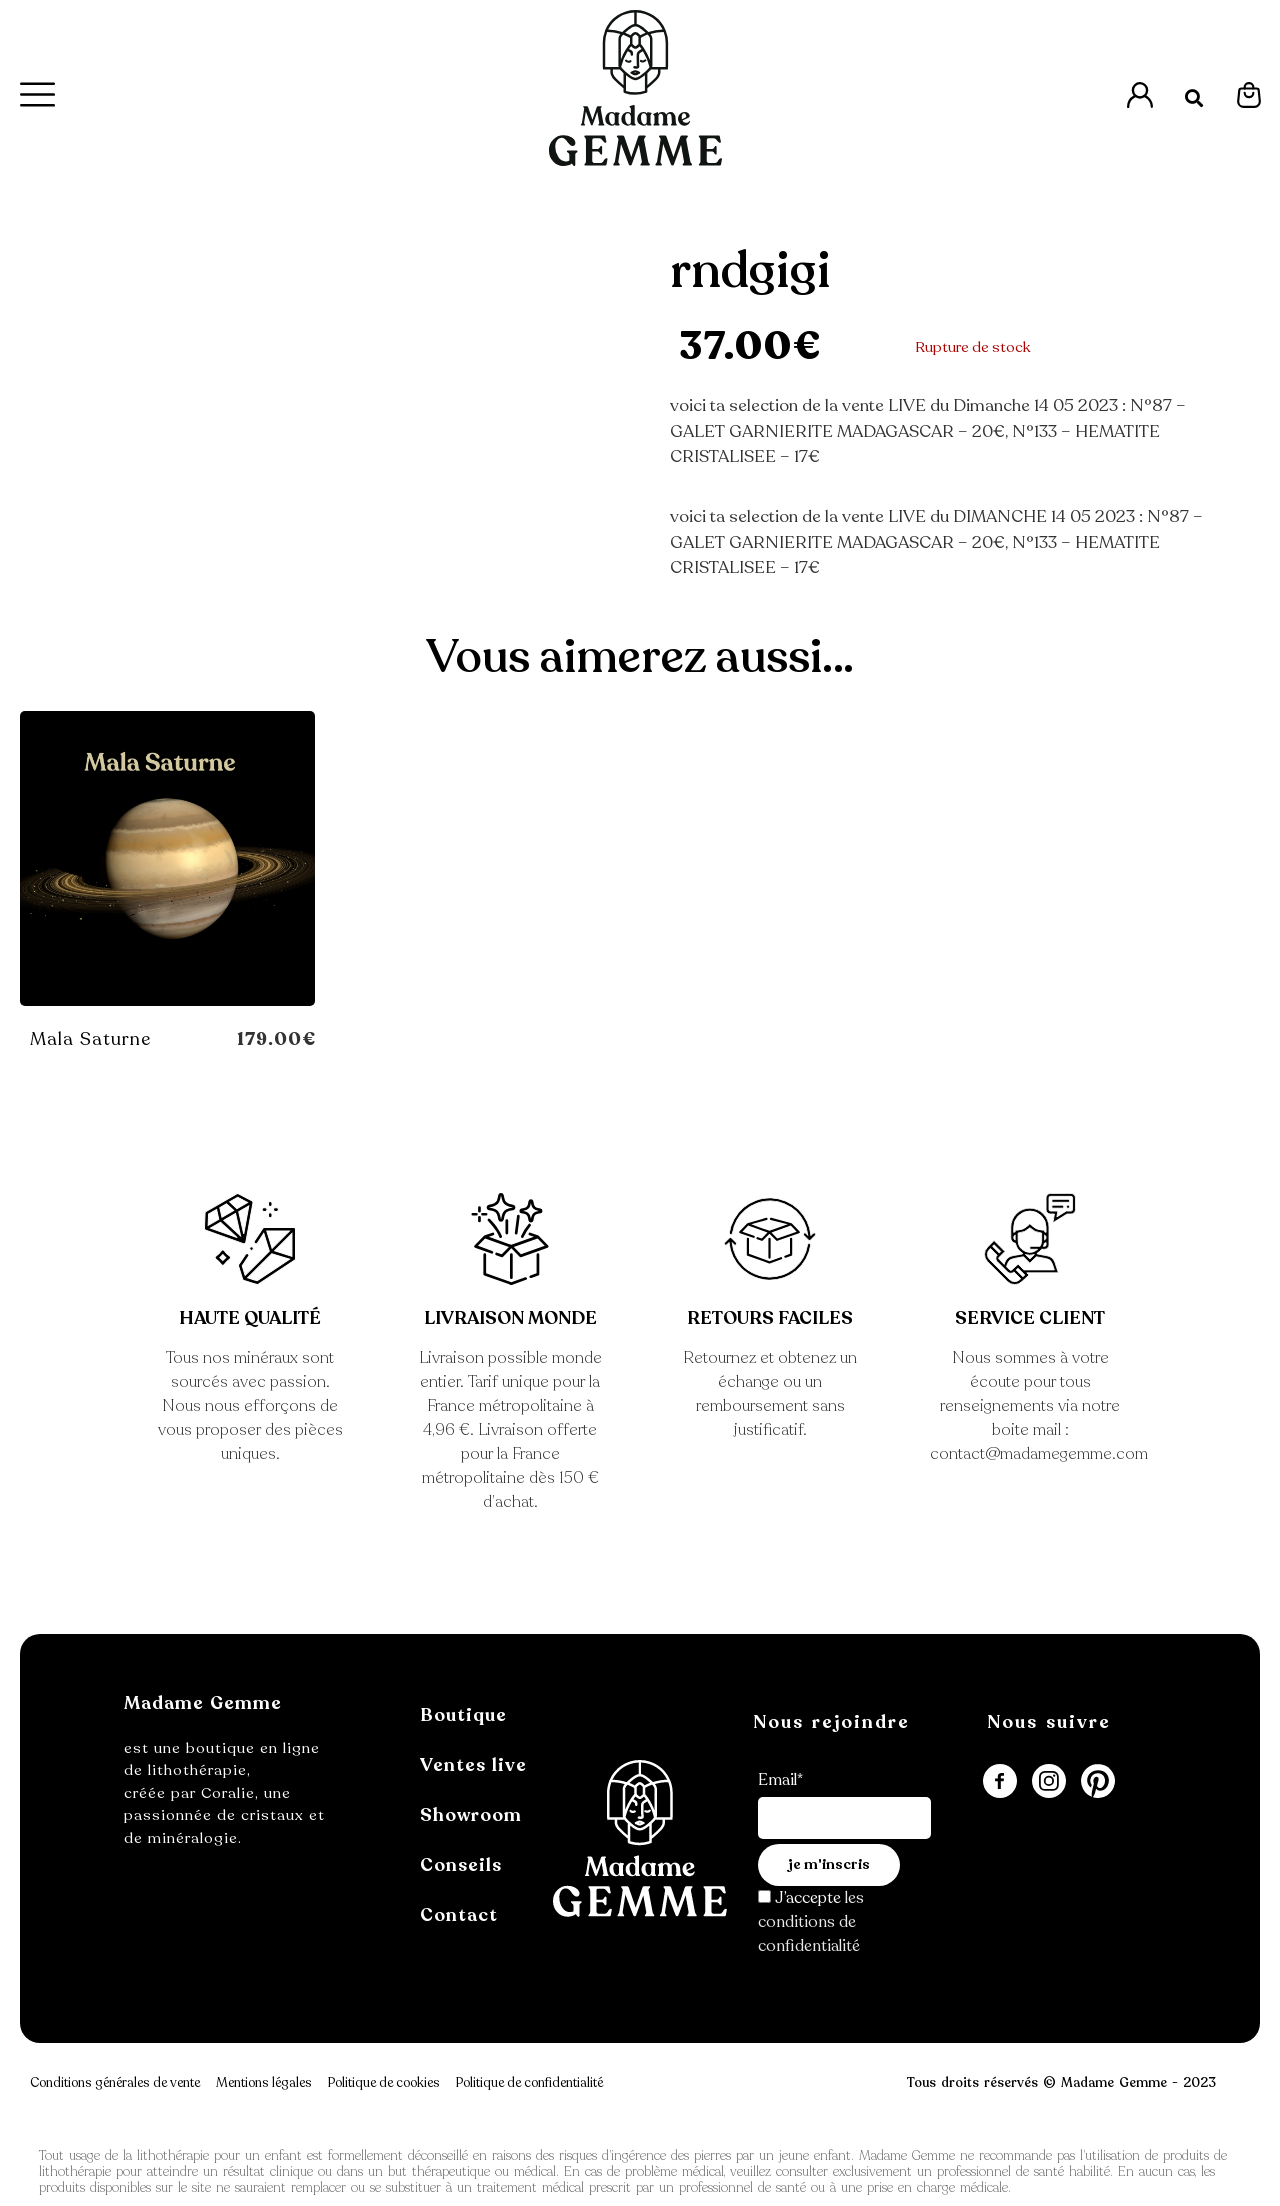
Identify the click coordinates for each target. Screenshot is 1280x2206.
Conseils (461, 1865)
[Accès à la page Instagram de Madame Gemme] (1049, 1781)
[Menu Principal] (38, 94)
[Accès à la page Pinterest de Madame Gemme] (1098, 1781)
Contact (459, 1915)
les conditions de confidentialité (811, 1922)
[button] (1194, 98)
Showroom (471, 1815)
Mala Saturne (90, 1039)
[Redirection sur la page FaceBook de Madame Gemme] (1000, 1781)
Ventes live (473, 1765)
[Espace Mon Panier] (1249, 95)
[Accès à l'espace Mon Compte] (1140, 95)
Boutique (463, 1715)
